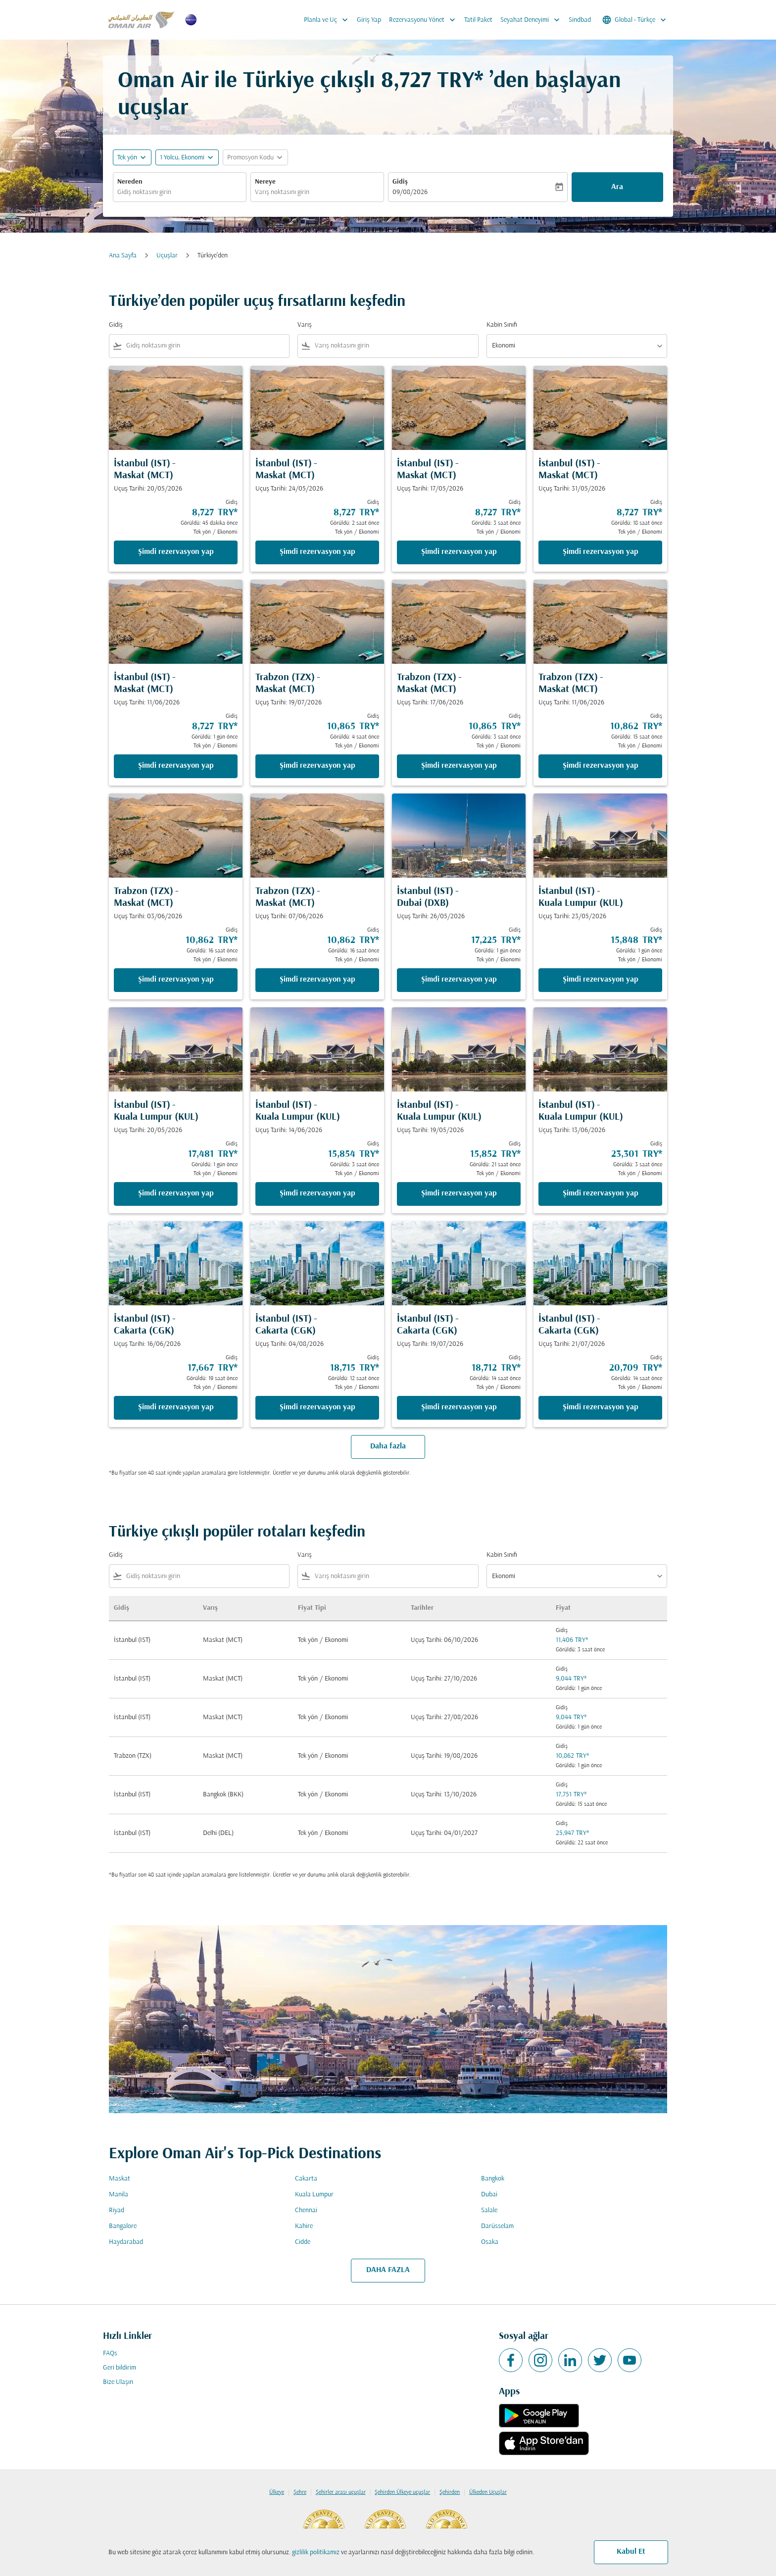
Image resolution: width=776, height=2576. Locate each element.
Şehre (299, 2492)
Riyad (116, 2210)
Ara (617, 187)
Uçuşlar (167, 255)
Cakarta (306, 2178)
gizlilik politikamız (316, 2552)
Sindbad (580, 20)
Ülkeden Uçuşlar (488, 2492)
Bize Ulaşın (118, 2382)
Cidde (302, 2242)
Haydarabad (126, 2242)
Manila (118, 2194)
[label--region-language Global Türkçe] (635, 20)
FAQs (110, 2353)
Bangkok (492, 2178)
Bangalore (123, 2226)
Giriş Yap (369, 20)
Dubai (489, 2194)
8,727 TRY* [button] (432, 81)
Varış (304, 325)
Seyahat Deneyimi (532, 20)
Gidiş (400, 182)
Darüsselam (497, 2226)
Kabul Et (631, 2552)
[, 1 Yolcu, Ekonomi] (182, 157)
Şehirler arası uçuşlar (341, 2492)
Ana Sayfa (123, 255)
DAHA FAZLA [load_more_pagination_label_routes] (388, 2270)
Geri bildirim (119, 2368)
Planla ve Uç (328, 20)
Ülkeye (276, 2492)
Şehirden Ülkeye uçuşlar (402, 2492)
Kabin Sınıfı (501, 325)
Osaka (489, 2242)
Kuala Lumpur (314, 2194)
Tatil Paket (478, 20)
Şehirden (449, 2492)
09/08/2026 (410, 192)
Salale (489, 2210)
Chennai (306, 2210)
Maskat (119, 2178)
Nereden (130, 182)
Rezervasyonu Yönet (424, 20)
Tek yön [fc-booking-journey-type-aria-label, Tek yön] (127, 157)
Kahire (304, 2226)
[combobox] (179, 192)
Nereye (265, 182)
